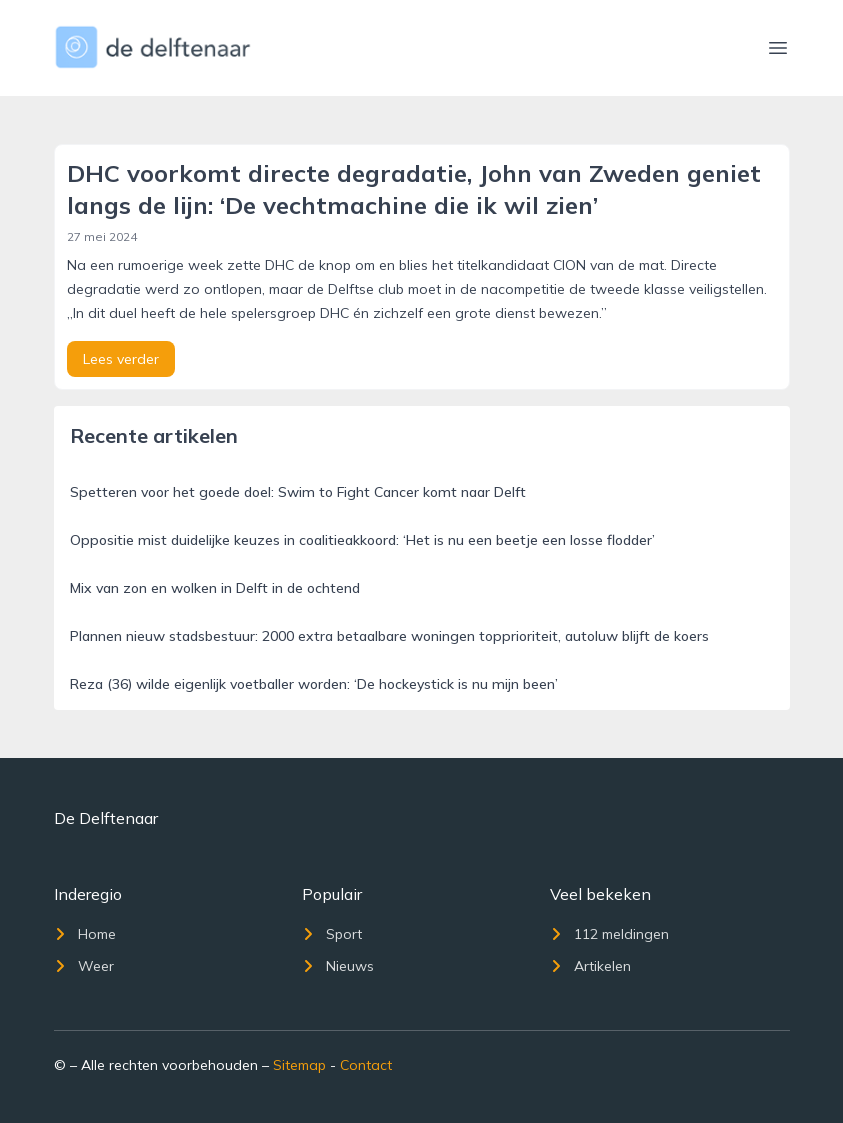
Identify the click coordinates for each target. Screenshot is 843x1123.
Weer (84, 966)
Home (85, 934)
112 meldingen (609, 934)
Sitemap (299, 1065)
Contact (366, 1065)
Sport (332, 934)
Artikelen (590, 966)
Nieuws (338, 966)
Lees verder (121, 359)
